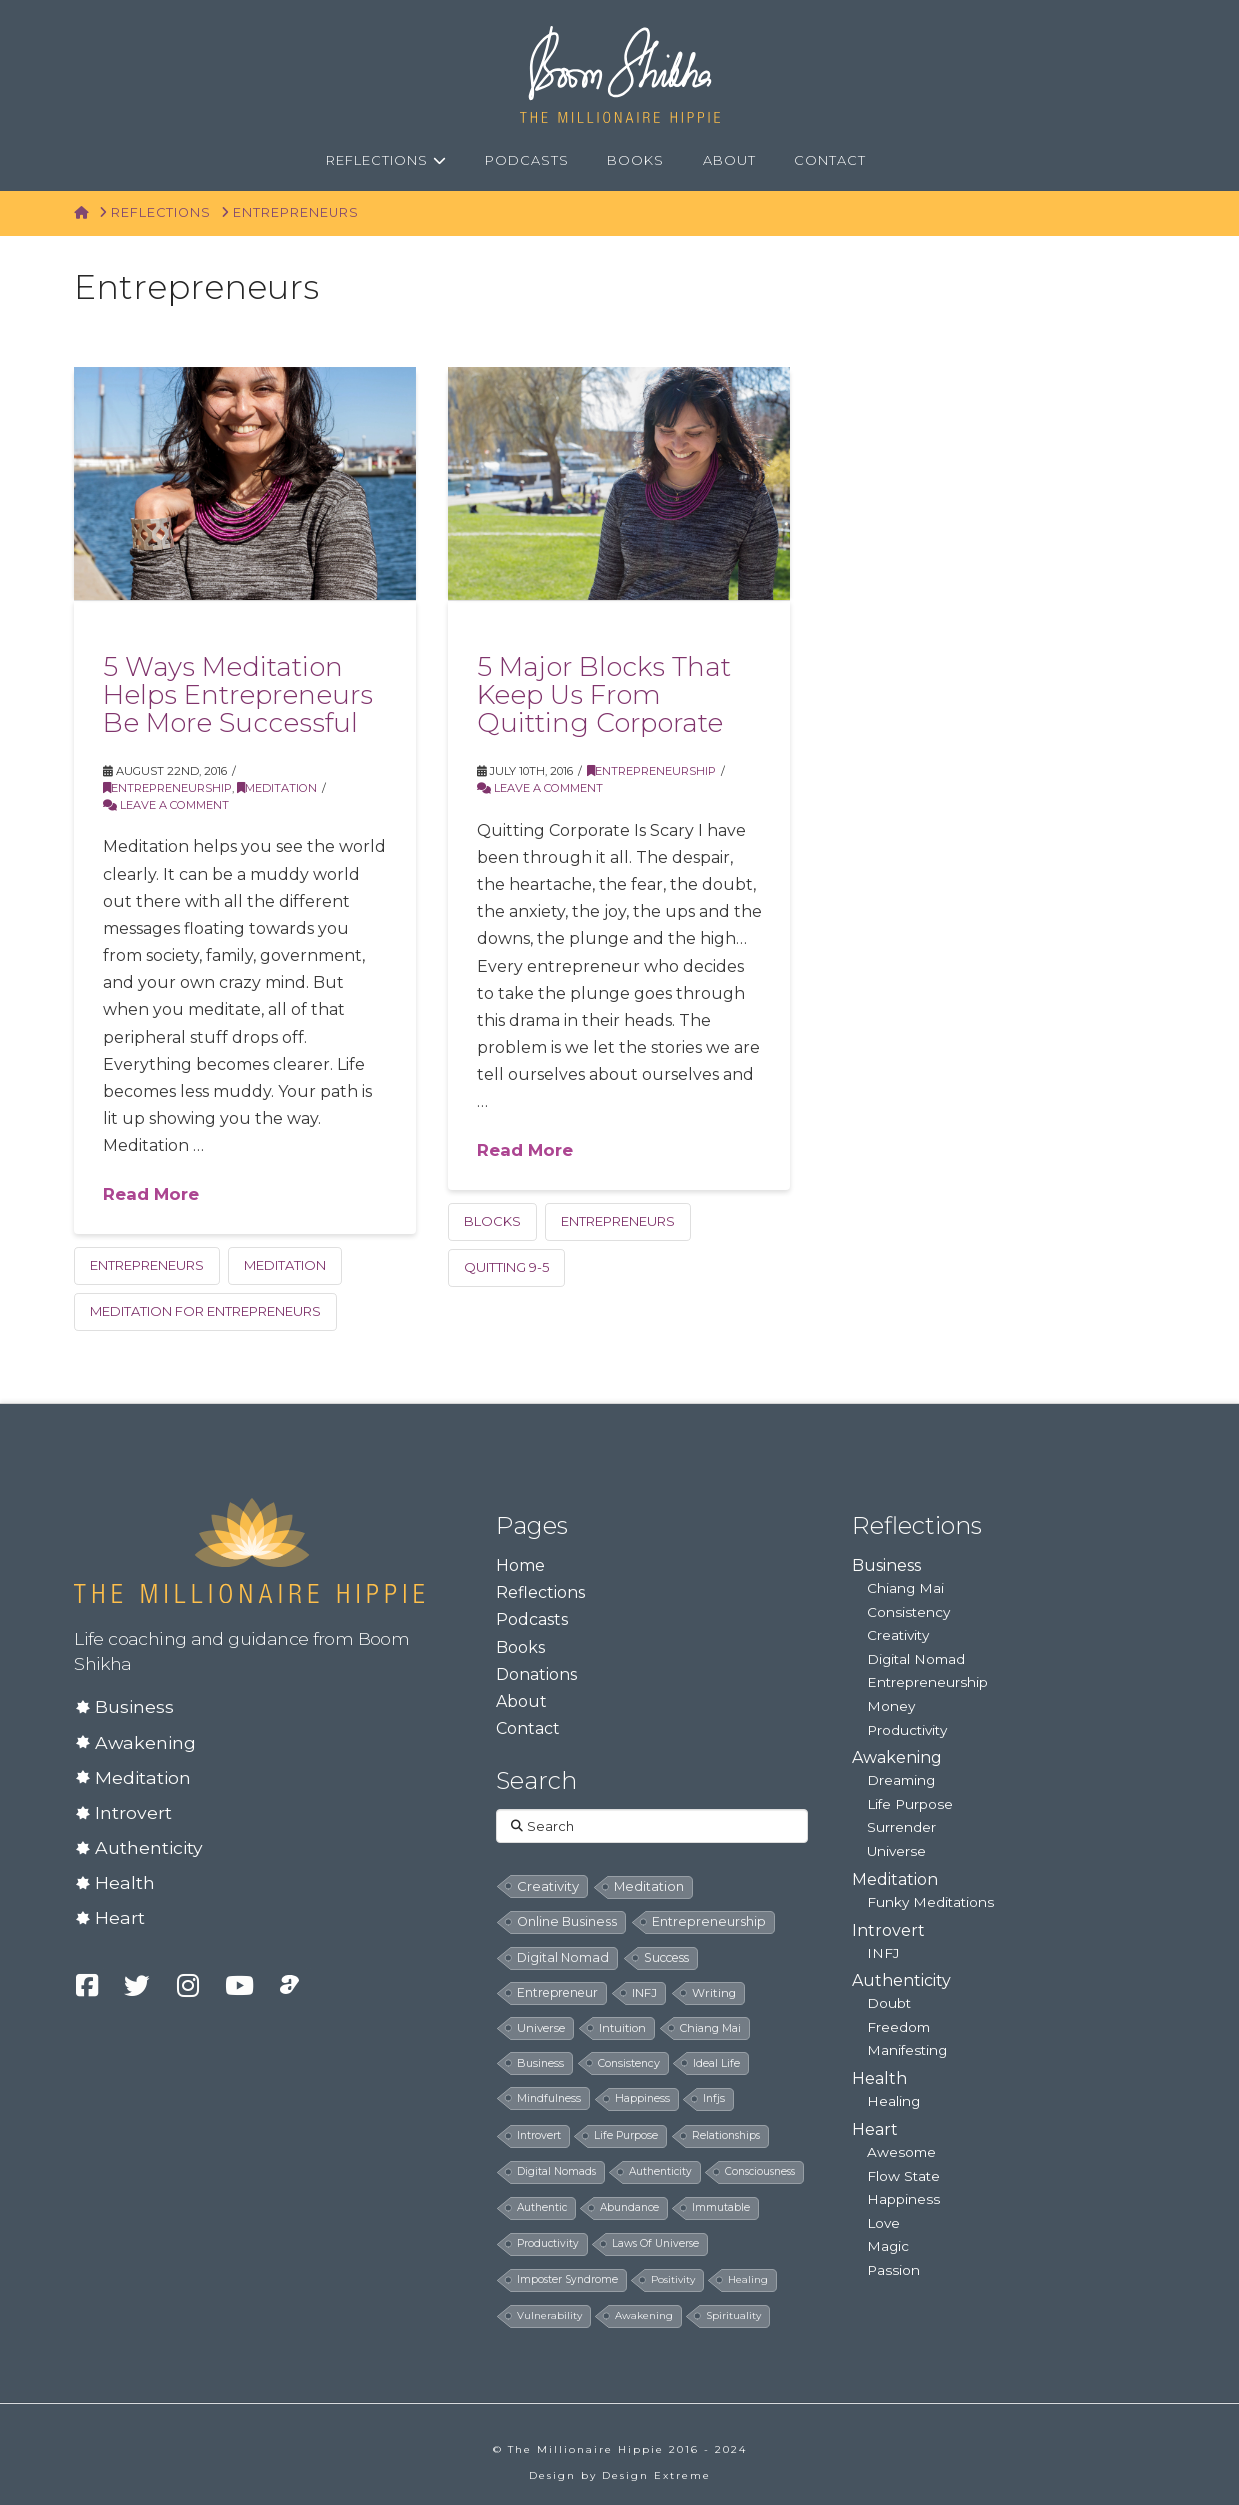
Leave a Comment (166, 805)
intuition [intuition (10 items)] (622, 2028)
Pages (532, 1525)
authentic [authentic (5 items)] (542, 2207)
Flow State (903, 2176)
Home (520, 1565)
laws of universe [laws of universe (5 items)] (655, 2243)
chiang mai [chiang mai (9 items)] (710, 2028)
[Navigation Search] (908, 161)
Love (883, 2223)
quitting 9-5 (506, 1267)
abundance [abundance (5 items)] (629, 2207)
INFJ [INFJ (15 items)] (644, 1993)
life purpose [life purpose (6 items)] (626, 2135)
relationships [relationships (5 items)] (726, 2135)
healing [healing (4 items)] (748, 2279)
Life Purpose (910, 1804)
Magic (888, 2246)
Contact (528, 1728)
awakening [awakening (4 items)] (644, 2315)
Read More (151, 1194)
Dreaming (901, 1780)
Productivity (907, 1730)
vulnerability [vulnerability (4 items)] (549, 2315)
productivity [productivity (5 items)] (548, 2243)
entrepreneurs (147, 1265)
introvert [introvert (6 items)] (539, 2135)
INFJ (883, 1953)
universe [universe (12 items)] (541, 2028)
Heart (120, 1917)
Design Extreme (656, 2475)
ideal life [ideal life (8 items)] (716, 2063)
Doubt (889, 2003)
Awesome (901, 2152)
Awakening (145, 1742)
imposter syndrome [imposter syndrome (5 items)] (567, 2279)
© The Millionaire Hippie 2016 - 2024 (620, 2449)
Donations (536, 1674)
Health (125, 1882)
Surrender (901, 1827)
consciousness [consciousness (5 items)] (760, 2171)
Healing (893, 2101)
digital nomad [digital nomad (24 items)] (563, 1957)
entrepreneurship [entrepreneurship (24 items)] (709, 1921)
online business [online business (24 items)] (567, 1921)
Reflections (540, 1592)
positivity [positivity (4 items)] (673, 2279)
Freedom (898, 2027)
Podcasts (532, 1619)
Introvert (133, 1812)
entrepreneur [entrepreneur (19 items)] (557, 1992)
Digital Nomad (916, 1659)
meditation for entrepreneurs (205, 1311)
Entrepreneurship (167, 788)
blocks (492, 1221)
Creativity (898, 1635)
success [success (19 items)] (666, 1957)
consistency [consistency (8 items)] (629, 2063)
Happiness (903, 2199)
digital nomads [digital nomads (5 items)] (556, 2171)
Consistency (908, 1612)
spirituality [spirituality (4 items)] (733, 2315)
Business (134, 1706)
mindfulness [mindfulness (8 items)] (549, 2098)
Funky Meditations (930, 1902)
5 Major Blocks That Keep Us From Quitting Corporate (604, 694)
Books (520, 1647)
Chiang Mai (905, 1588)
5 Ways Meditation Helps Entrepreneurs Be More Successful (238, 694)
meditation (285, 1265)
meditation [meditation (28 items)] (649, 1886)
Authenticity (149, 1847)
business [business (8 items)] (540, 2063)
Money (891, 1706)
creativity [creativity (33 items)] (548, 1886)
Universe (896, 1851)
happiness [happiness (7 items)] (642, 2098)
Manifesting (907, 2050)
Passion (893, 2270)
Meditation (277, 788)
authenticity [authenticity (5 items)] (660, 2171)
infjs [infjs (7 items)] (714, 2098)
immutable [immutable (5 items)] (721, 2207)
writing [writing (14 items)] (714, 1993)
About (521, 1701)
